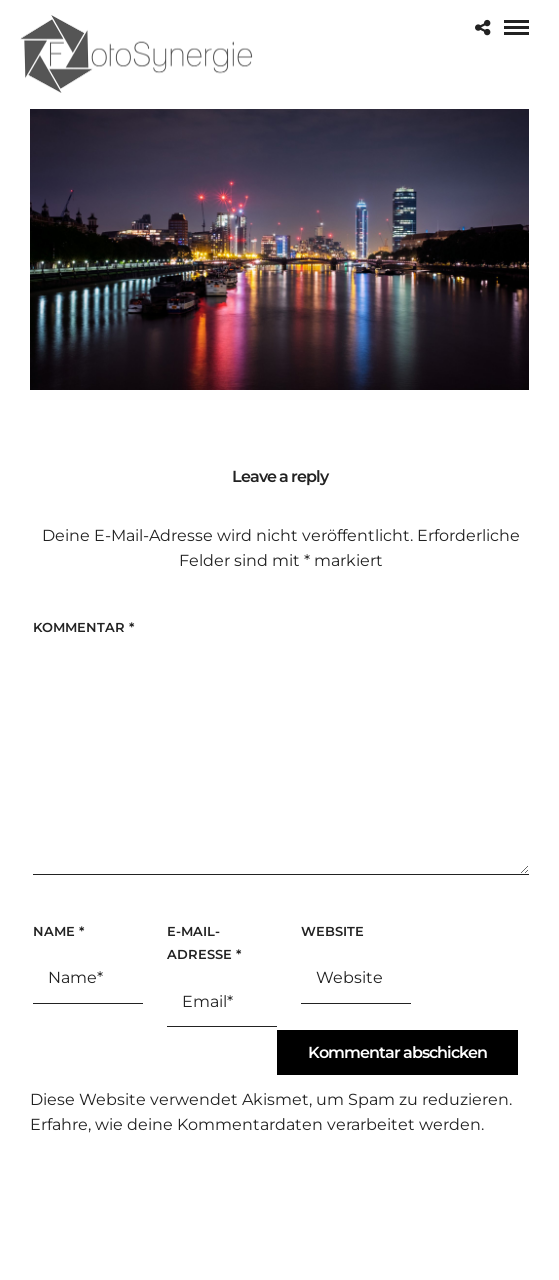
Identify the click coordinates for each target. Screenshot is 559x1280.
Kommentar (83, 627)
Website (332, 931)
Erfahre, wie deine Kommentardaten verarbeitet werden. (257, 1124)
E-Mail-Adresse (204, 942)
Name (58, 931)
